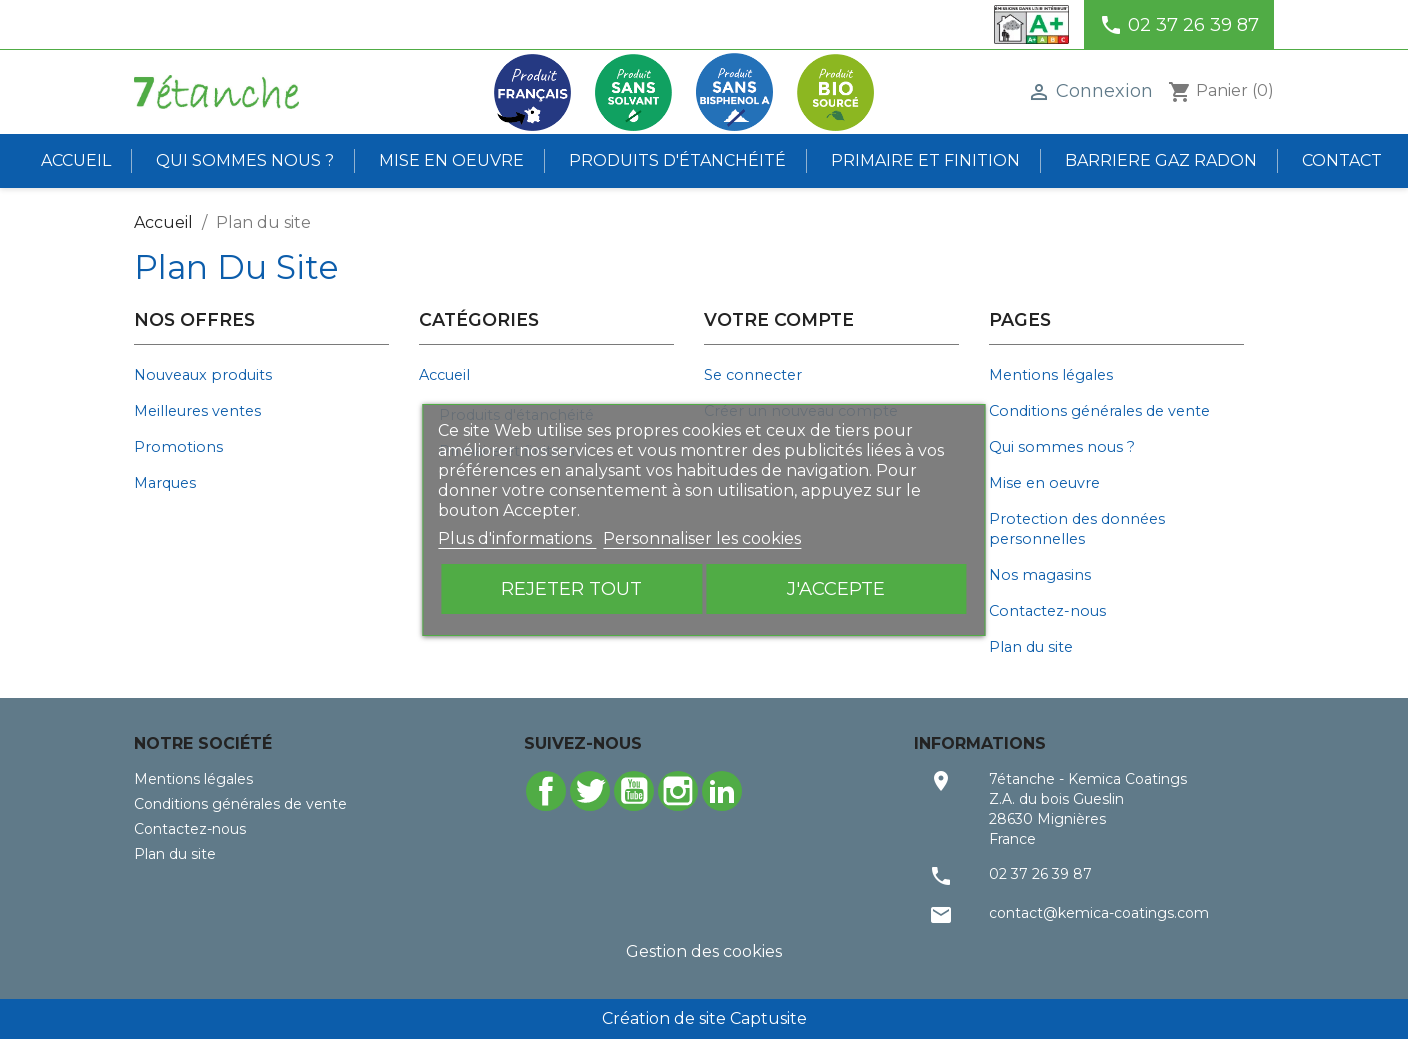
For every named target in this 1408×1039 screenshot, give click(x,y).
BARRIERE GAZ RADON (1161, 160)
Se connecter (753, 375)
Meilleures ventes (197, 411)
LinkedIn (722, 791)
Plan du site (1031, 647)
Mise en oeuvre (451, 160)
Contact (1342, 160)
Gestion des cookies (704, 951)
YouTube (634, 791)
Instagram (678, 791)
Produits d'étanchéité (677, 160)
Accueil (76, 160)
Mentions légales (1051, 375)
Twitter (590, 791)
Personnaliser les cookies (702, 538)
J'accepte (836, 588)
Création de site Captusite (704, 1018)
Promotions (178, 447)
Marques (165, 483)
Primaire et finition (925, 160)
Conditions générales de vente (1099, 411)
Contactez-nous (1047, 611)
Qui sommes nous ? (245, 160)
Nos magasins (1040, 575)
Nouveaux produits (203, 375)
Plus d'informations (517, 538)
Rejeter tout (571, 588)
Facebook (546, 791)
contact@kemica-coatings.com (1099, 913)
